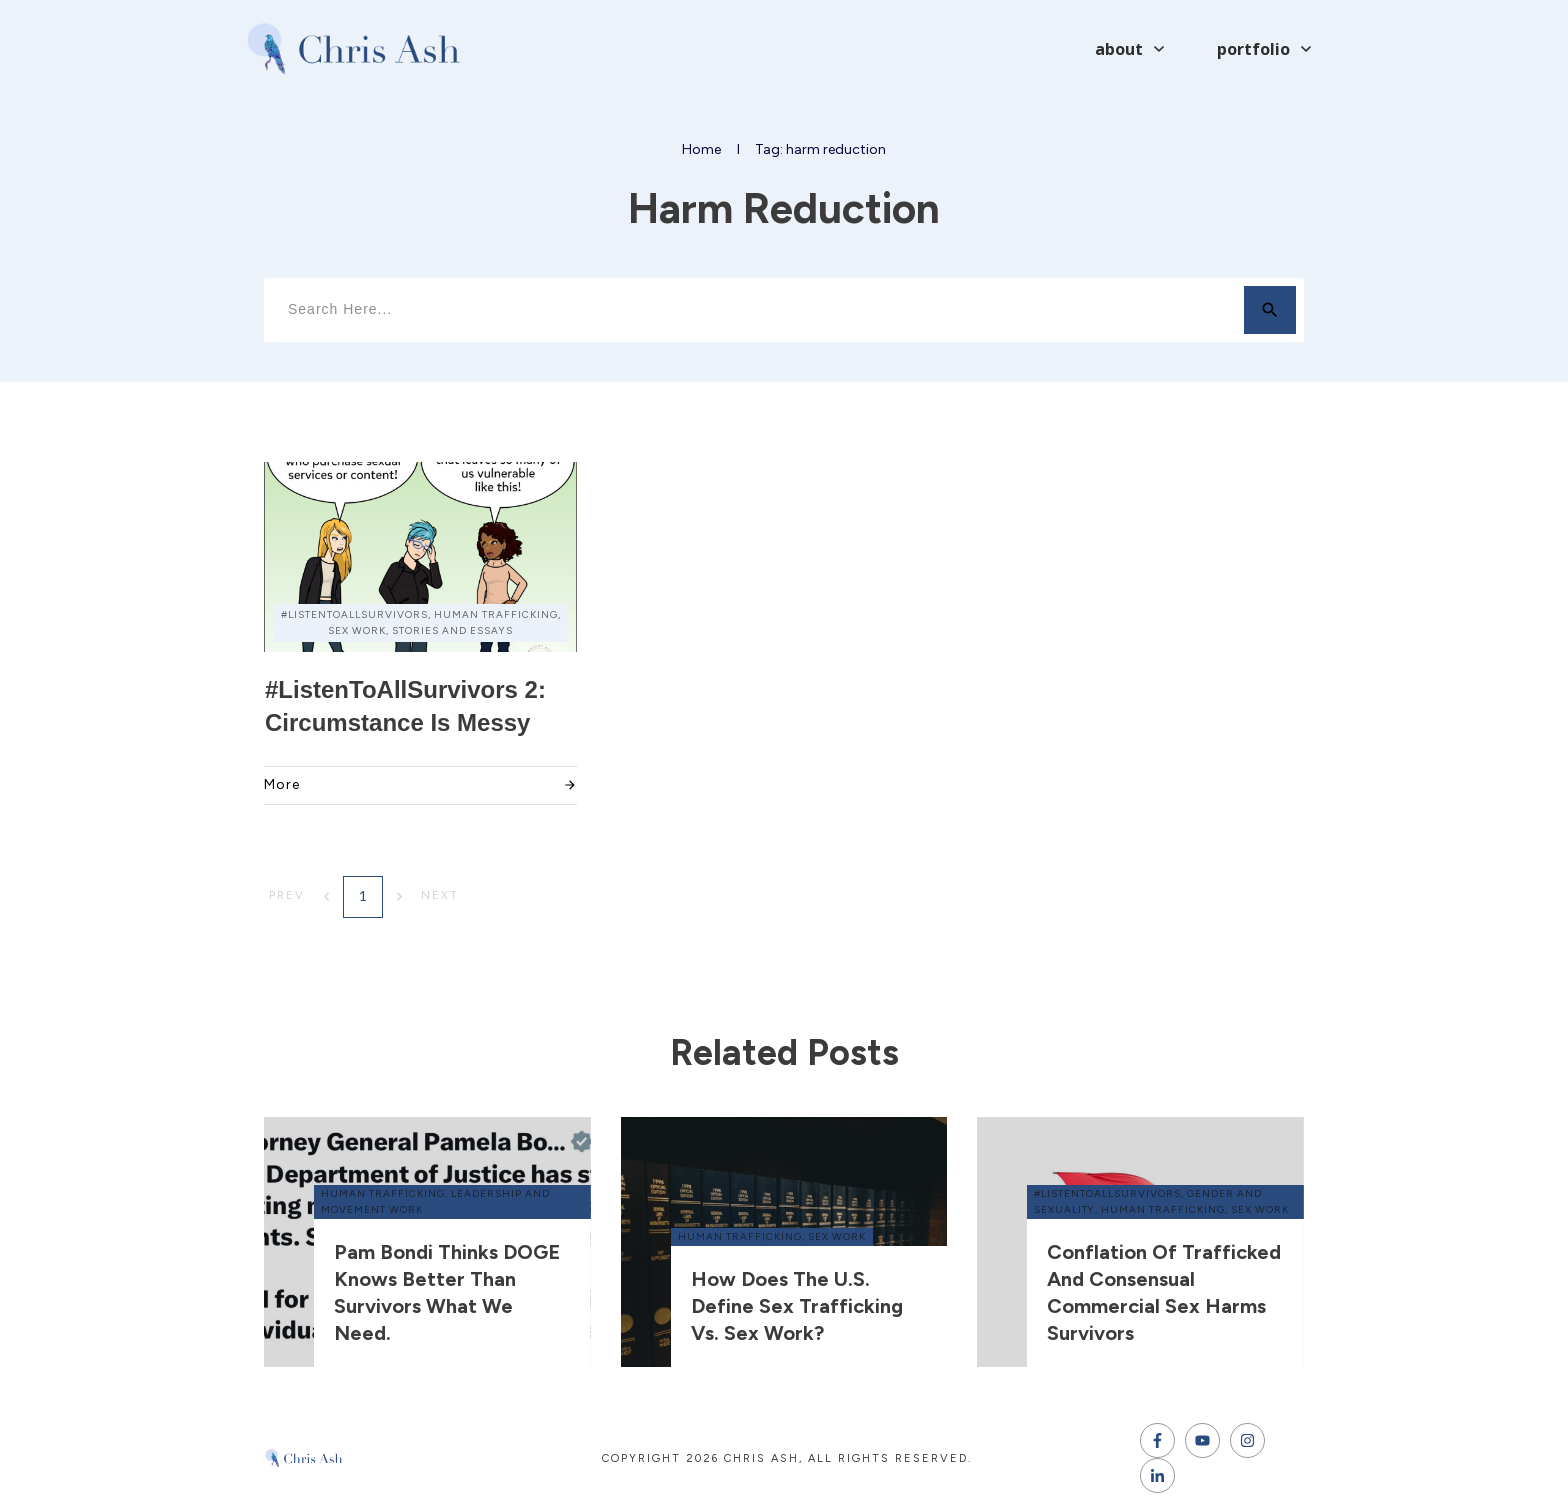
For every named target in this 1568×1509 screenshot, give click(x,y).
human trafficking (383, 1193)
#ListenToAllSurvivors (1107, 1193)
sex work (837, 1236)
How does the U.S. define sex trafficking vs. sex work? (797, 1306)
